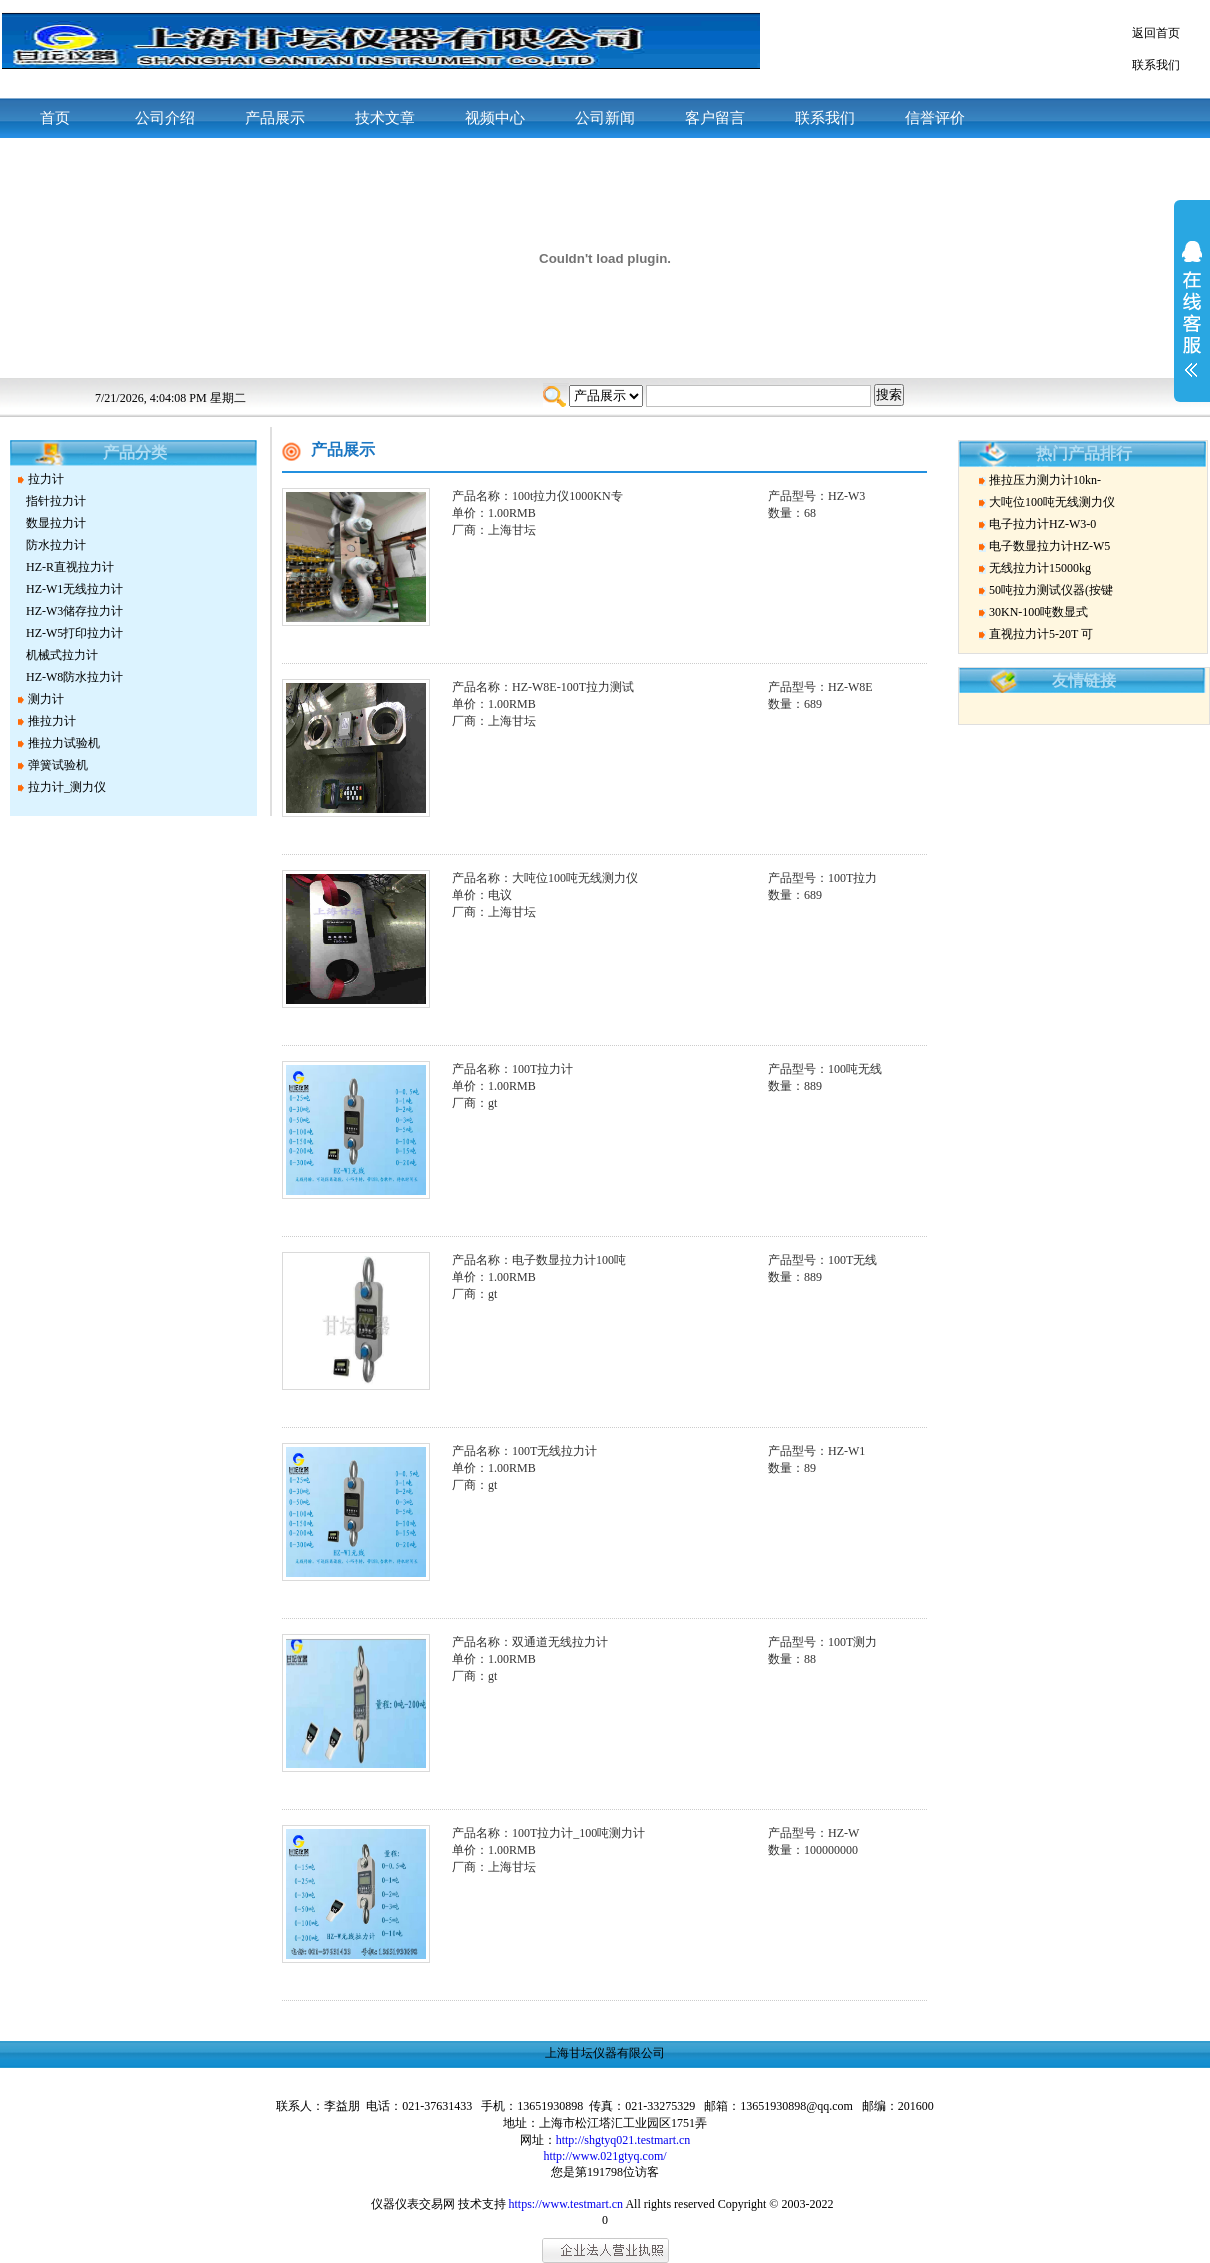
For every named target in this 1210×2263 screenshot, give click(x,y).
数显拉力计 (56, 523)
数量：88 (792, 1659)
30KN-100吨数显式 (1038, 612)
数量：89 (792, 1468)
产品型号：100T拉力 (822, 878)
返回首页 (1156, 33)
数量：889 (795, 1086)
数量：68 (792, 513)
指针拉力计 (56, 501)
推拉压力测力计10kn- (1045, 480)
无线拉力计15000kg (1040, 568)
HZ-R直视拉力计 (70, 567)
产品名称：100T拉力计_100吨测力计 (548, 1833)
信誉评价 (935, 118)
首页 (55, 118)
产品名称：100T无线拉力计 (524, 1451)
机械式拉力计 (62, 655)
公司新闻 (605, 118)
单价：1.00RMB (494, 513)
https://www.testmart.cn (566, 2204)
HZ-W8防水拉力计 (74, 677)
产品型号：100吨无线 (825, 1069)
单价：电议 (482, 895)
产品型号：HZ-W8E (820, 687)
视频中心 (495, 118)
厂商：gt (474, 1103)
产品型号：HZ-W (813, 1833)
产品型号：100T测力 (822, 1642)
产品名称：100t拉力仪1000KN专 (537, 496)
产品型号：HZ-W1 (816, 1451)
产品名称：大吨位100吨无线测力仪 (545, 878)
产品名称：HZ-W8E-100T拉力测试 (543, 687)
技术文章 (385, 118)
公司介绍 (165, 118)
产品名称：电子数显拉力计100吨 (539, 1260)
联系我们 (1156, 65)
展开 (1192, 322)
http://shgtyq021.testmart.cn (623, 2140)
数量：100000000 (813, 1850)
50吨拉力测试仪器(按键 (1051, 590)
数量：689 (795, 704)
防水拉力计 (56, 545)
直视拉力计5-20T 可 (1041, 634)
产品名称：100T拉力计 (512, 1069)
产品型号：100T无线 (822, 1260)
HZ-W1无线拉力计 (74, 589)
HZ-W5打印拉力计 (74, 633)
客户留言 (715, 118)
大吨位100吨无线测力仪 (1052, 502)
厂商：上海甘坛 (494, 530)
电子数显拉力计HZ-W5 (1049, 546)
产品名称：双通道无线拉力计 (530, 1642)
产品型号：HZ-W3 (816, 496)
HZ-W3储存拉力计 (74, 611)
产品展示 (275, 118)
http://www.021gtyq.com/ (604, 2156)
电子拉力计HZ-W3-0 (1042, 524)
